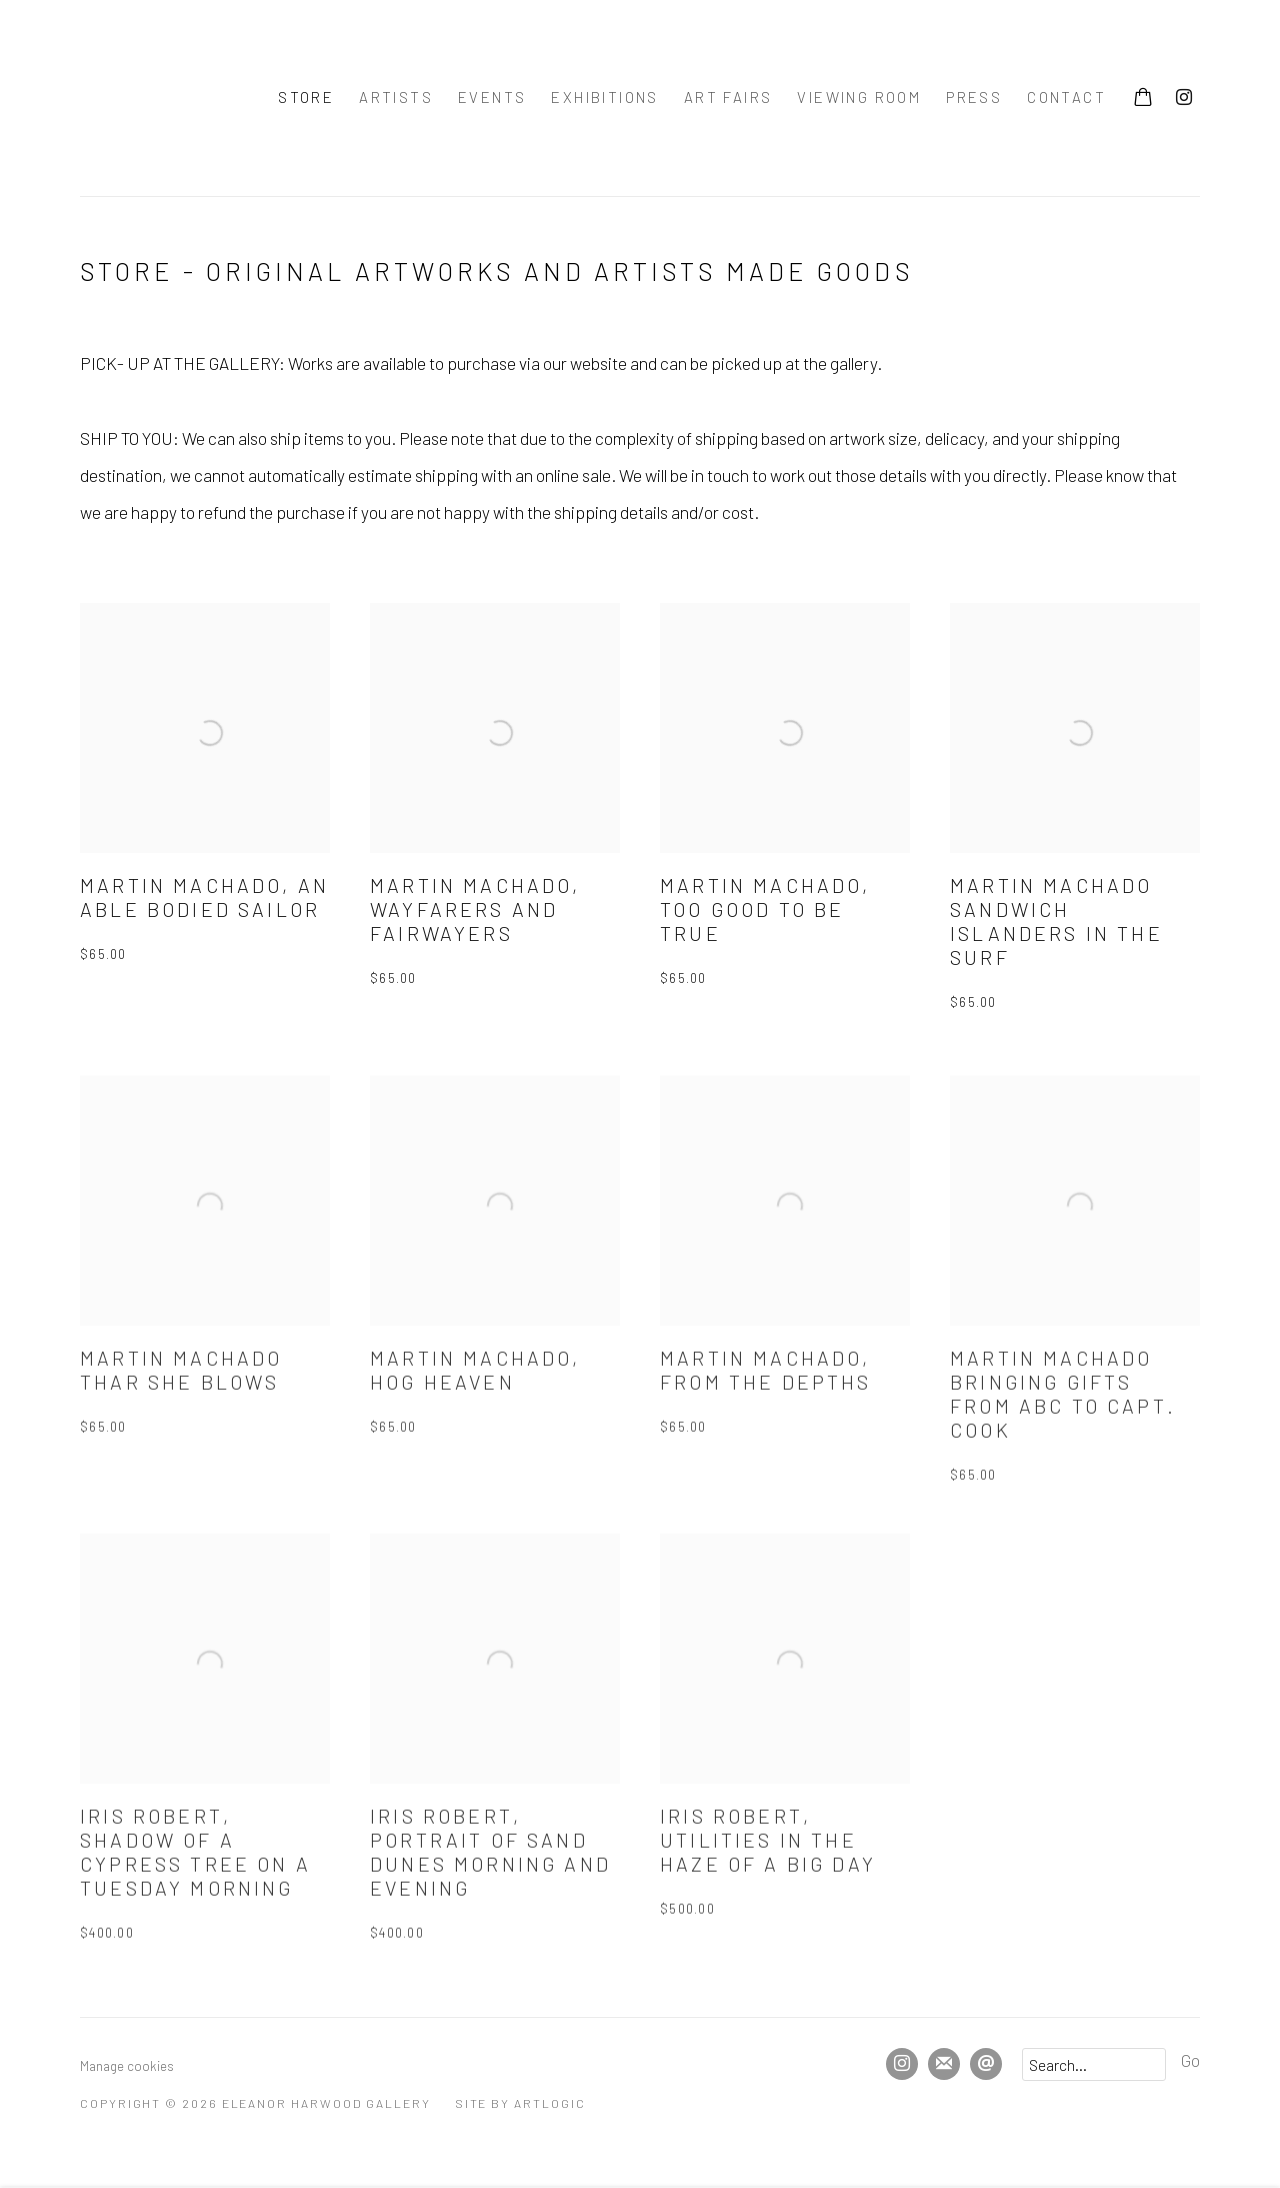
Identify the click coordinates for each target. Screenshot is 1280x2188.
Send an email (986, 2064)
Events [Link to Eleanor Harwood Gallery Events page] (492, 97)
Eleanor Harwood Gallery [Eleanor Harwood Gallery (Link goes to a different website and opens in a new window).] (150, 98)
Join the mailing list (944, 2064)
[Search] (1094, 2064)
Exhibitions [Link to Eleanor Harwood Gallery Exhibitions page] (604, 97)
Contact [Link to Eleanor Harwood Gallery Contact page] (1066, 97)
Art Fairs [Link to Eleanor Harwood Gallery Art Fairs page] (728, 97)
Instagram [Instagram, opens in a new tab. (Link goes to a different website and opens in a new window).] (1184, 98)
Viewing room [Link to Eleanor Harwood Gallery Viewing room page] (859, 97)
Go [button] (1190, 2060)
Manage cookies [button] (127, 2066)
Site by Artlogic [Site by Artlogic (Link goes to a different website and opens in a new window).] (520, 2103)
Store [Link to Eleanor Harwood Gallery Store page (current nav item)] (306, 97)
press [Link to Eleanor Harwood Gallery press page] (974, 97)
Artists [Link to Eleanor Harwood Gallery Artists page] (396, 97)
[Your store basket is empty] (1143, 99)
